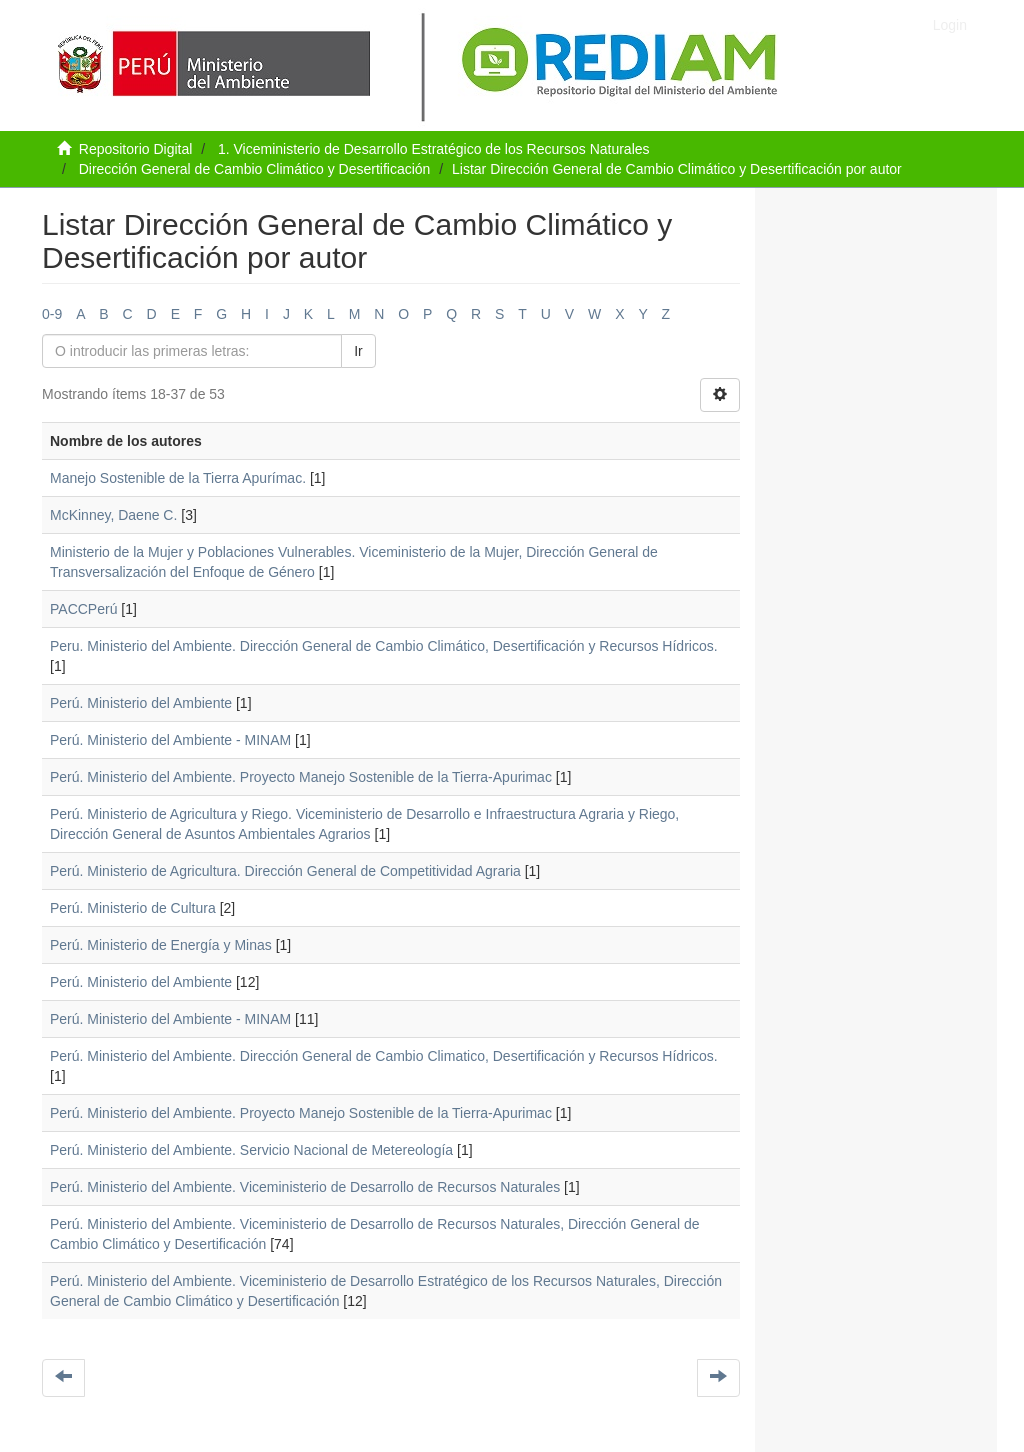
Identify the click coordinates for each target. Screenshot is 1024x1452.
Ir (358, 351)
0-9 (52, 314)
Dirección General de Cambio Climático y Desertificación (255, 169)
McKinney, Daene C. (113, 515)
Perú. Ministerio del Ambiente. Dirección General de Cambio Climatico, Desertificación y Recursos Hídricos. (384, 1056)
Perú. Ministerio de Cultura (133, 908)
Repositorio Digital (136, 149)
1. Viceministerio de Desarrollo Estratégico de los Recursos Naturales (434, 149)
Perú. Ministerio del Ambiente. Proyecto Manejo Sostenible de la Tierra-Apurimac (301, 777)
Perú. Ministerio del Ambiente (141, 703)
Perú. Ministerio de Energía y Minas (161, 945)
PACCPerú (83, 609)
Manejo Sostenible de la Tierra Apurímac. (178, 478)
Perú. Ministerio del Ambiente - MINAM (170, 740)
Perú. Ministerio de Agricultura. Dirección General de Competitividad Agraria (285, 871)
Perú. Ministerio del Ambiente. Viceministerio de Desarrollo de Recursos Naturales (305, 1187)
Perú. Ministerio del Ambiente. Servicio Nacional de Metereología (251, 1150)
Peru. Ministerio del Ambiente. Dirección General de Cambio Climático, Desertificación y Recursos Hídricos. (384, 646)
